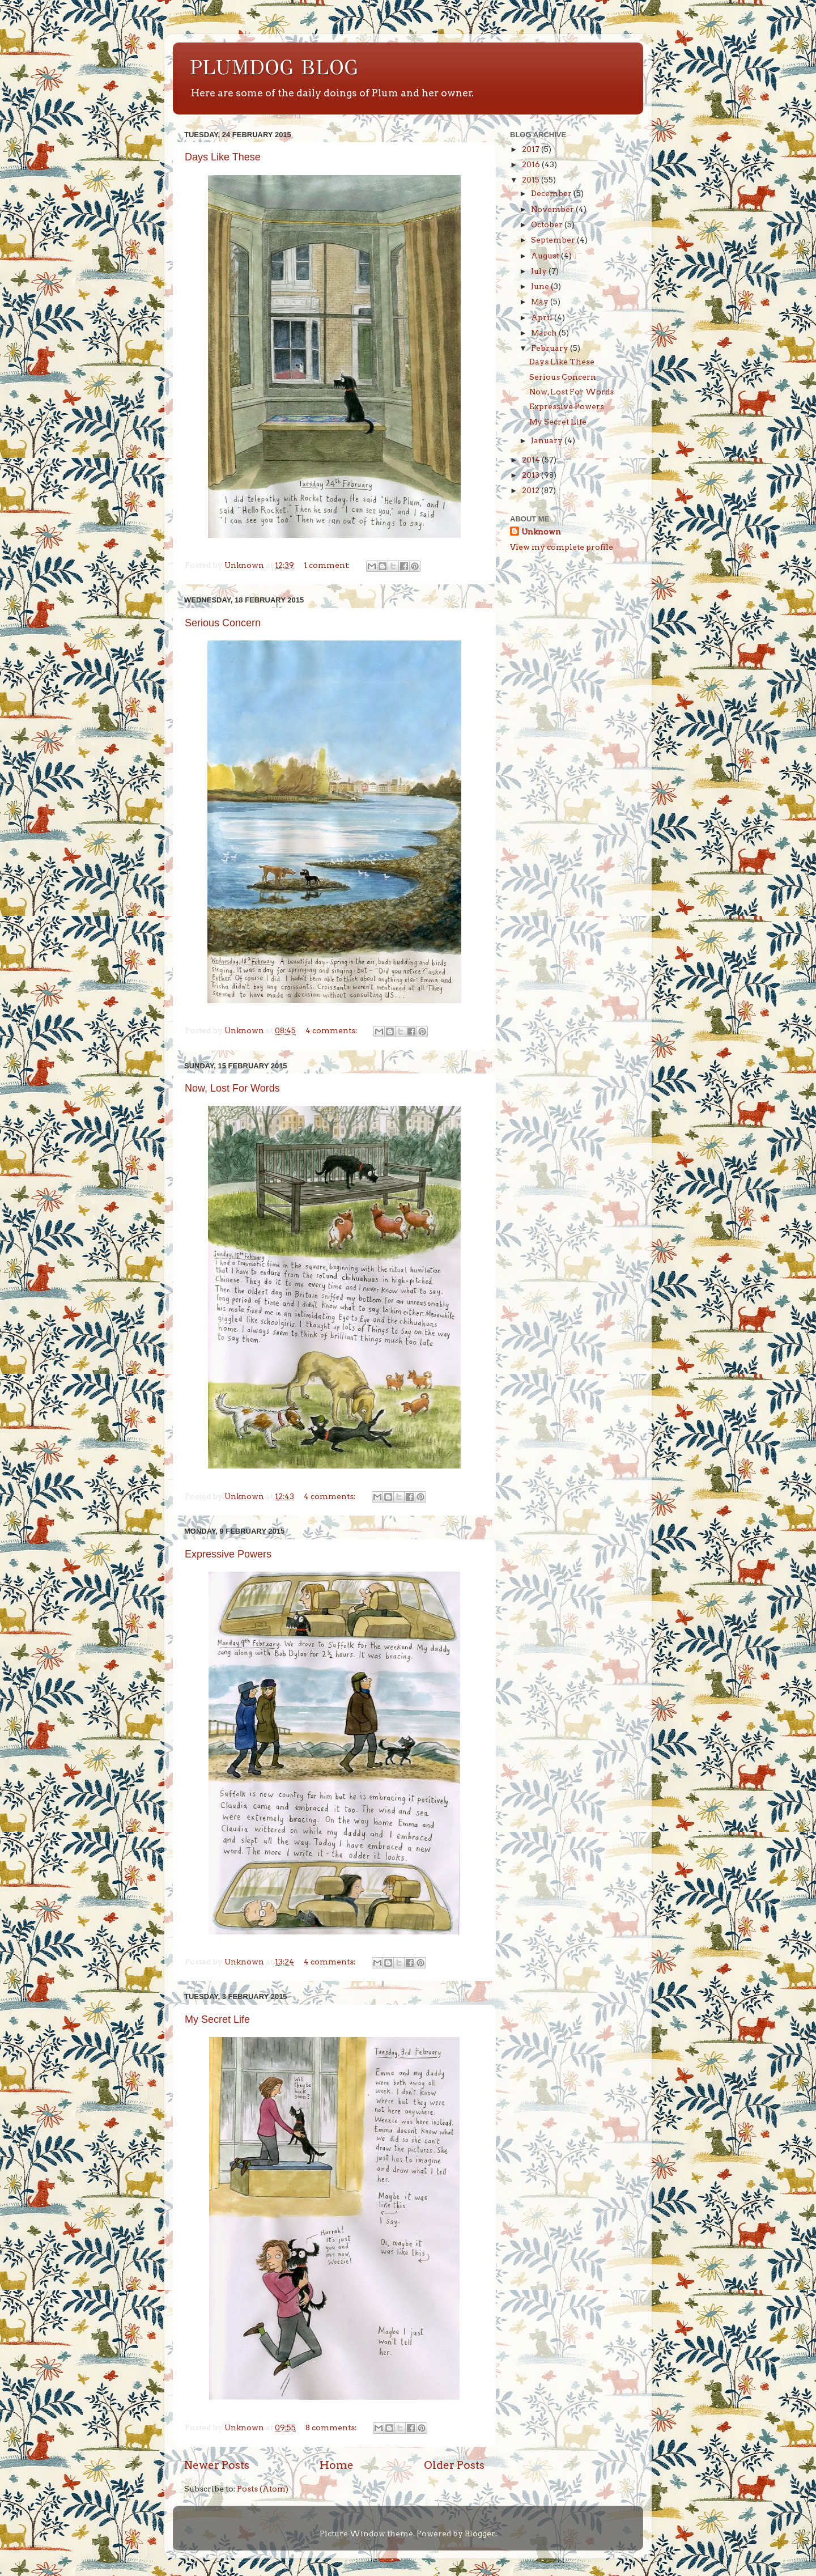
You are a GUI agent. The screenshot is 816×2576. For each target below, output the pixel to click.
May (540, 301)
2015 (531, 179)
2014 (532, 459)
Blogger (480, 2533)
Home (337, 2465)
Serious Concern (223, 623)
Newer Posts (216, 2465)
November (553, 209)
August (546, 255)
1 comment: (327, 565)
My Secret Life (217, 2019)
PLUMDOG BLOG (274, 67)
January (547, 440)
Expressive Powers (228, 1554)
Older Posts (454, 2465)
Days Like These (223, 157)
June (541, 286)
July (540, 270)
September (554, 239)
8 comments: (331, 2427)
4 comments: (332, 1030)
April (542, 317)
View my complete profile (561, 546)
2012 (531, 490)
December (552, 193)
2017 (531, 149)
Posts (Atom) (262, 2488)
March (545, 332)
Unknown (541, 531)
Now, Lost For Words (232, 1088)
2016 (532, 164)
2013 (531, 474)
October (547, 224)
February (550, 348)
